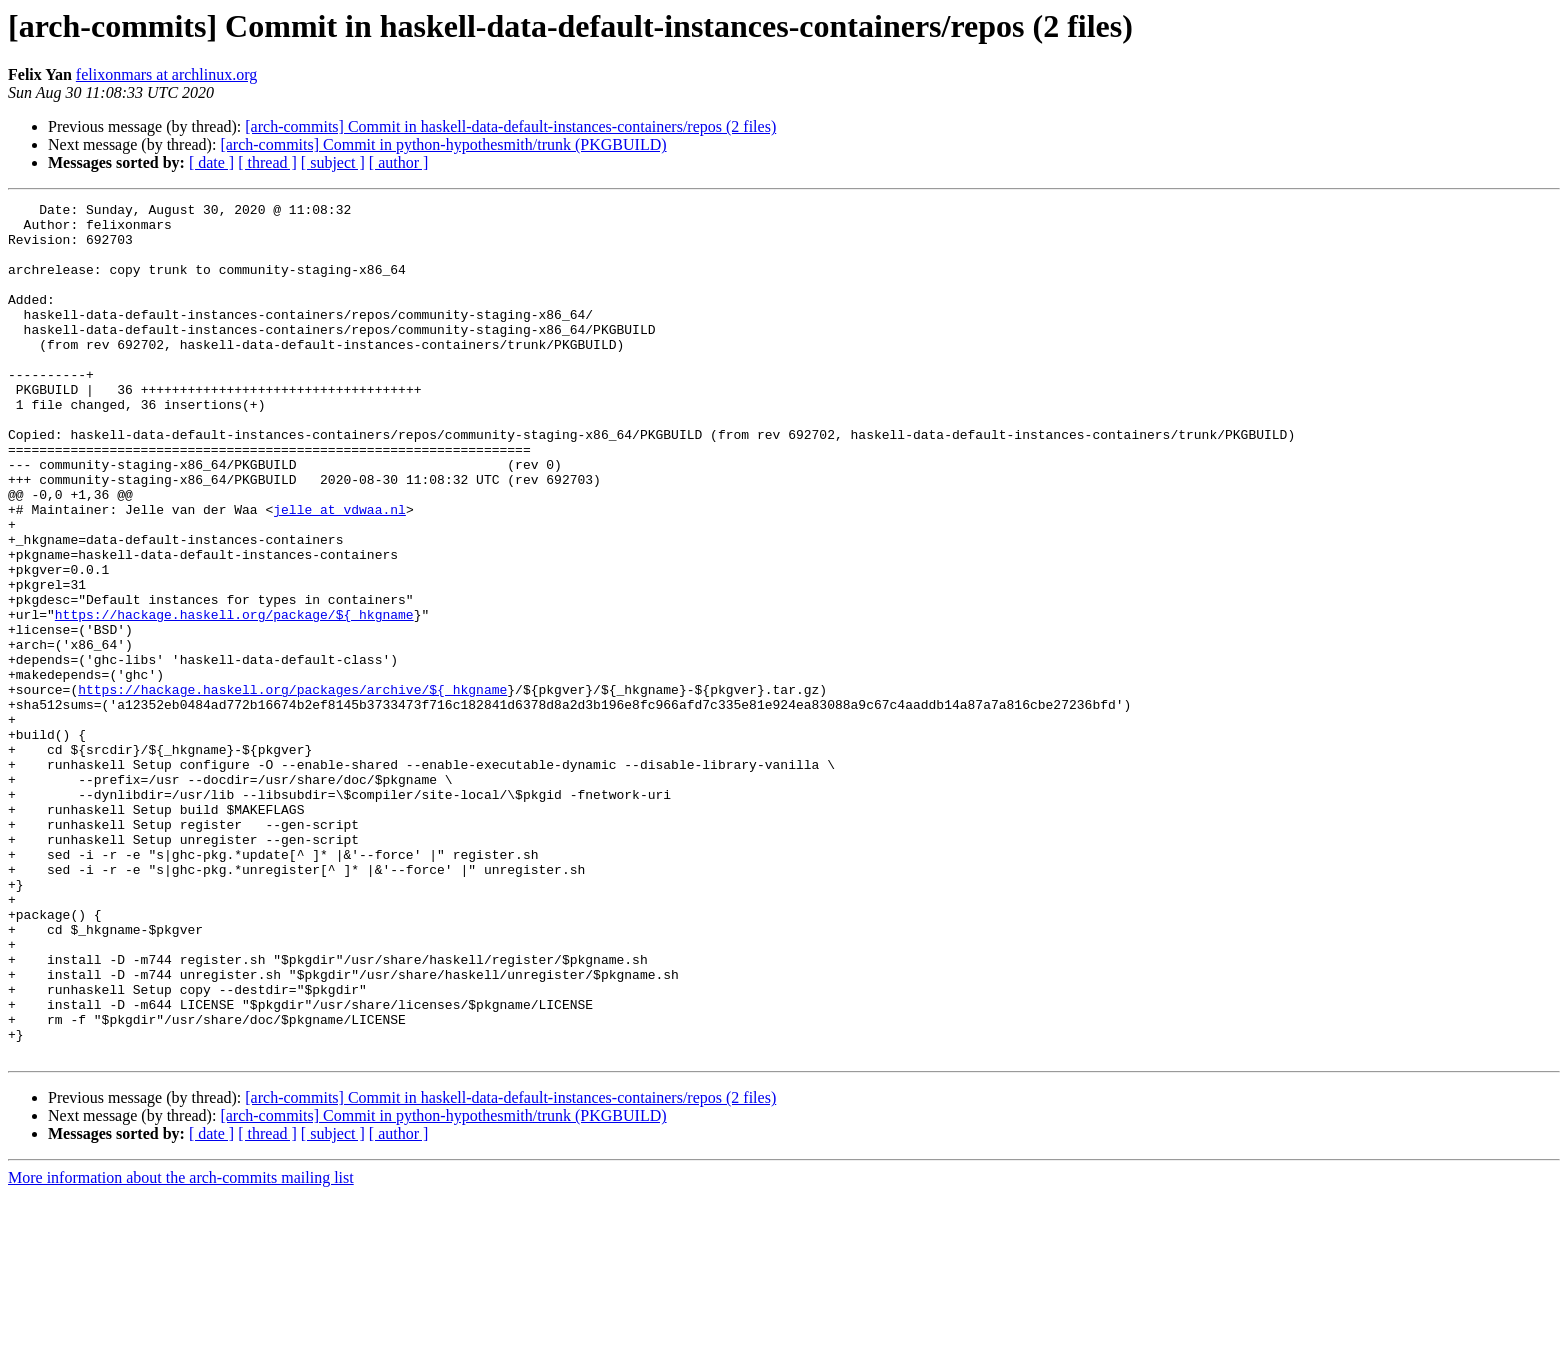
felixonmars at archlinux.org (166, 74)
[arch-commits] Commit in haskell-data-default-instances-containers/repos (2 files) (510, 126)
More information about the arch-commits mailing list (181, 1348)
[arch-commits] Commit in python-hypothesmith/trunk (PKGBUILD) (443, 144)
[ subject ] (333, 162)
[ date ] (211, 162)
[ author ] (399, 162)
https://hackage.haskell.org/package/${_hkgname (234, 698)
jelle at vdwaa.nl (339, 572)
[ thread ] (267, 162)
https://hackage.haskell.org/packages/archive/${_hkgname (292, 788)
